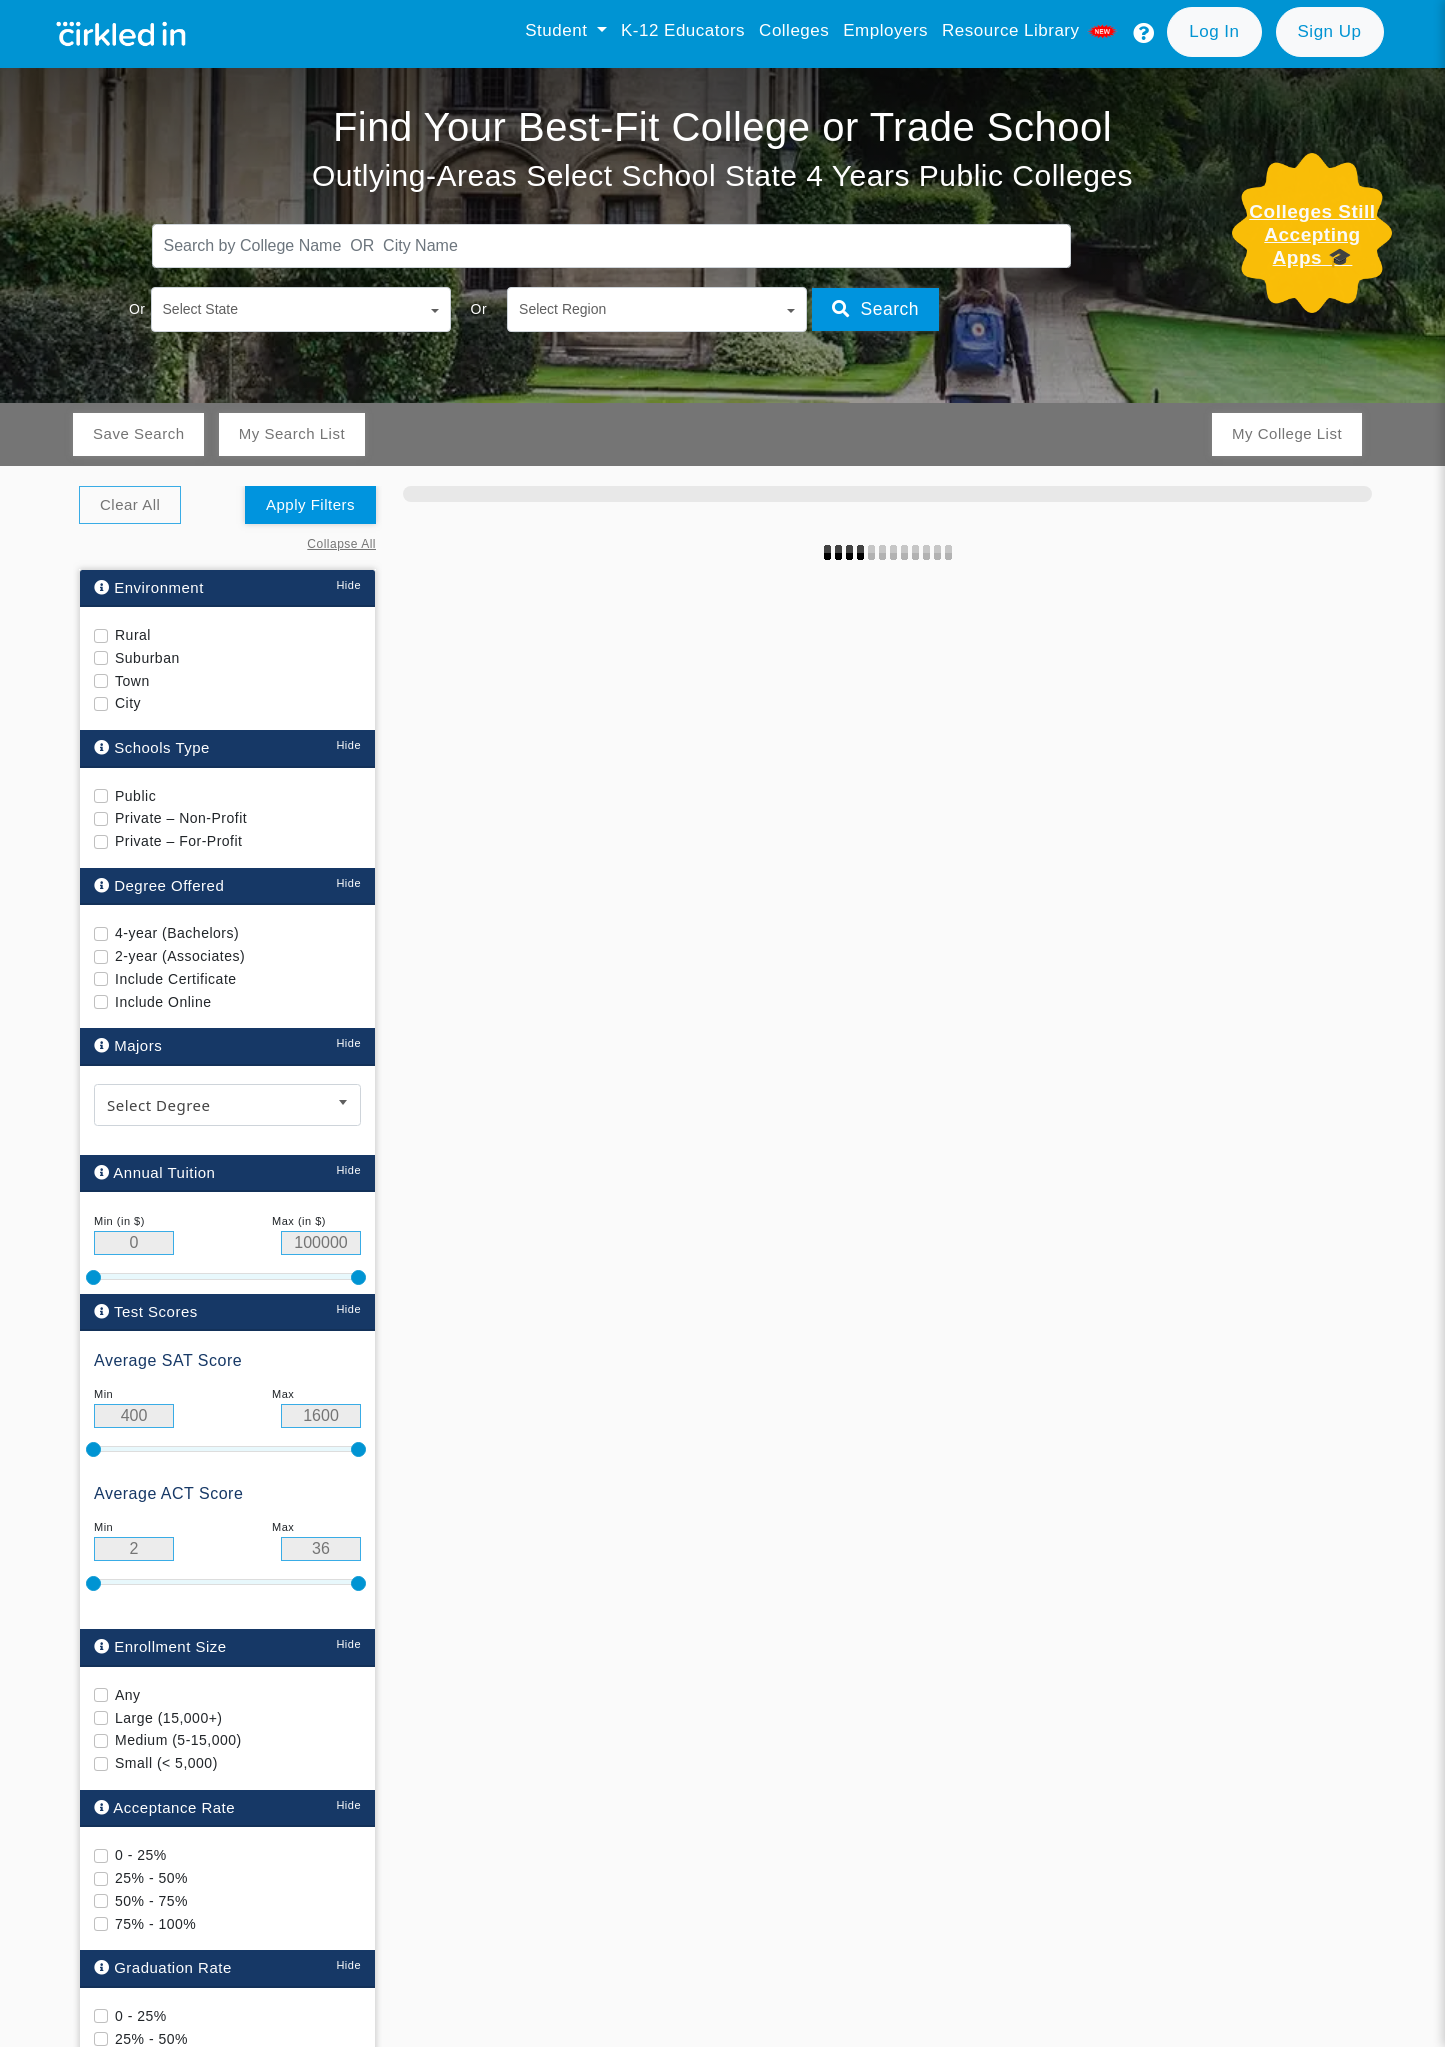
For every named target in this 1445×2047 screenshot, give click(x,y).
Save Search (138, 433)
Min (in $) (119, 1221)
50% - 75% (151, 1901)
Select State (201, 309)
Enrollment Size (160, 1646)
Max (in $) (299, 1221)
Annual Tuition (154, 1172)
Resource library (1031, 30)
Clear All (130, 504)
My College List (1287, 433)
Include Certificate (176, 979)
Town (132, 681)
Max (283, 1394)
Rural (133, 635)
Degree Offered (159, 885)
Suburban (147, 658)
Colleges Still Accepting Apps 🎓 (1312, 234)
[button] (1144, 34)
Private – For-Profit (178, 841)
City (128, 703)
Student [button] (558, 30)
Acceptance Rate (164, 1807)
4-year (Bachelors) (177, 933)
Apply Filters (310, 504)
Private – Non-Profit (181, 818)
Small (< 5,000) (166, 1763)
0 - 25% (141, 1855)
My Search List (292, 433)
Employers (885, 30)
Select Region (562, 309)
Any (128, 1695)
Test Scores (146, 1310)
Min (103, 1394)
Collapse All (341, 544)
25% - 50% (151, 1878)
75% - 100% (155, 1923)
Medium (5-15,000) (178, 1740)
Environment (149, 587)
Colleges (794, 30)
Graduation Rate (163, 1967)
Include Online (163, 1002)
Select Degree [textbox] (159, 1105)
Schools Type (152, 747)
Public (135, 796)
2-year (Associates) (180, 956)
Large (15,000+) (169, 1717)
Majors (128, 1045)
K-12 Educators (683, 30)
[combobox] (227, 1105)
